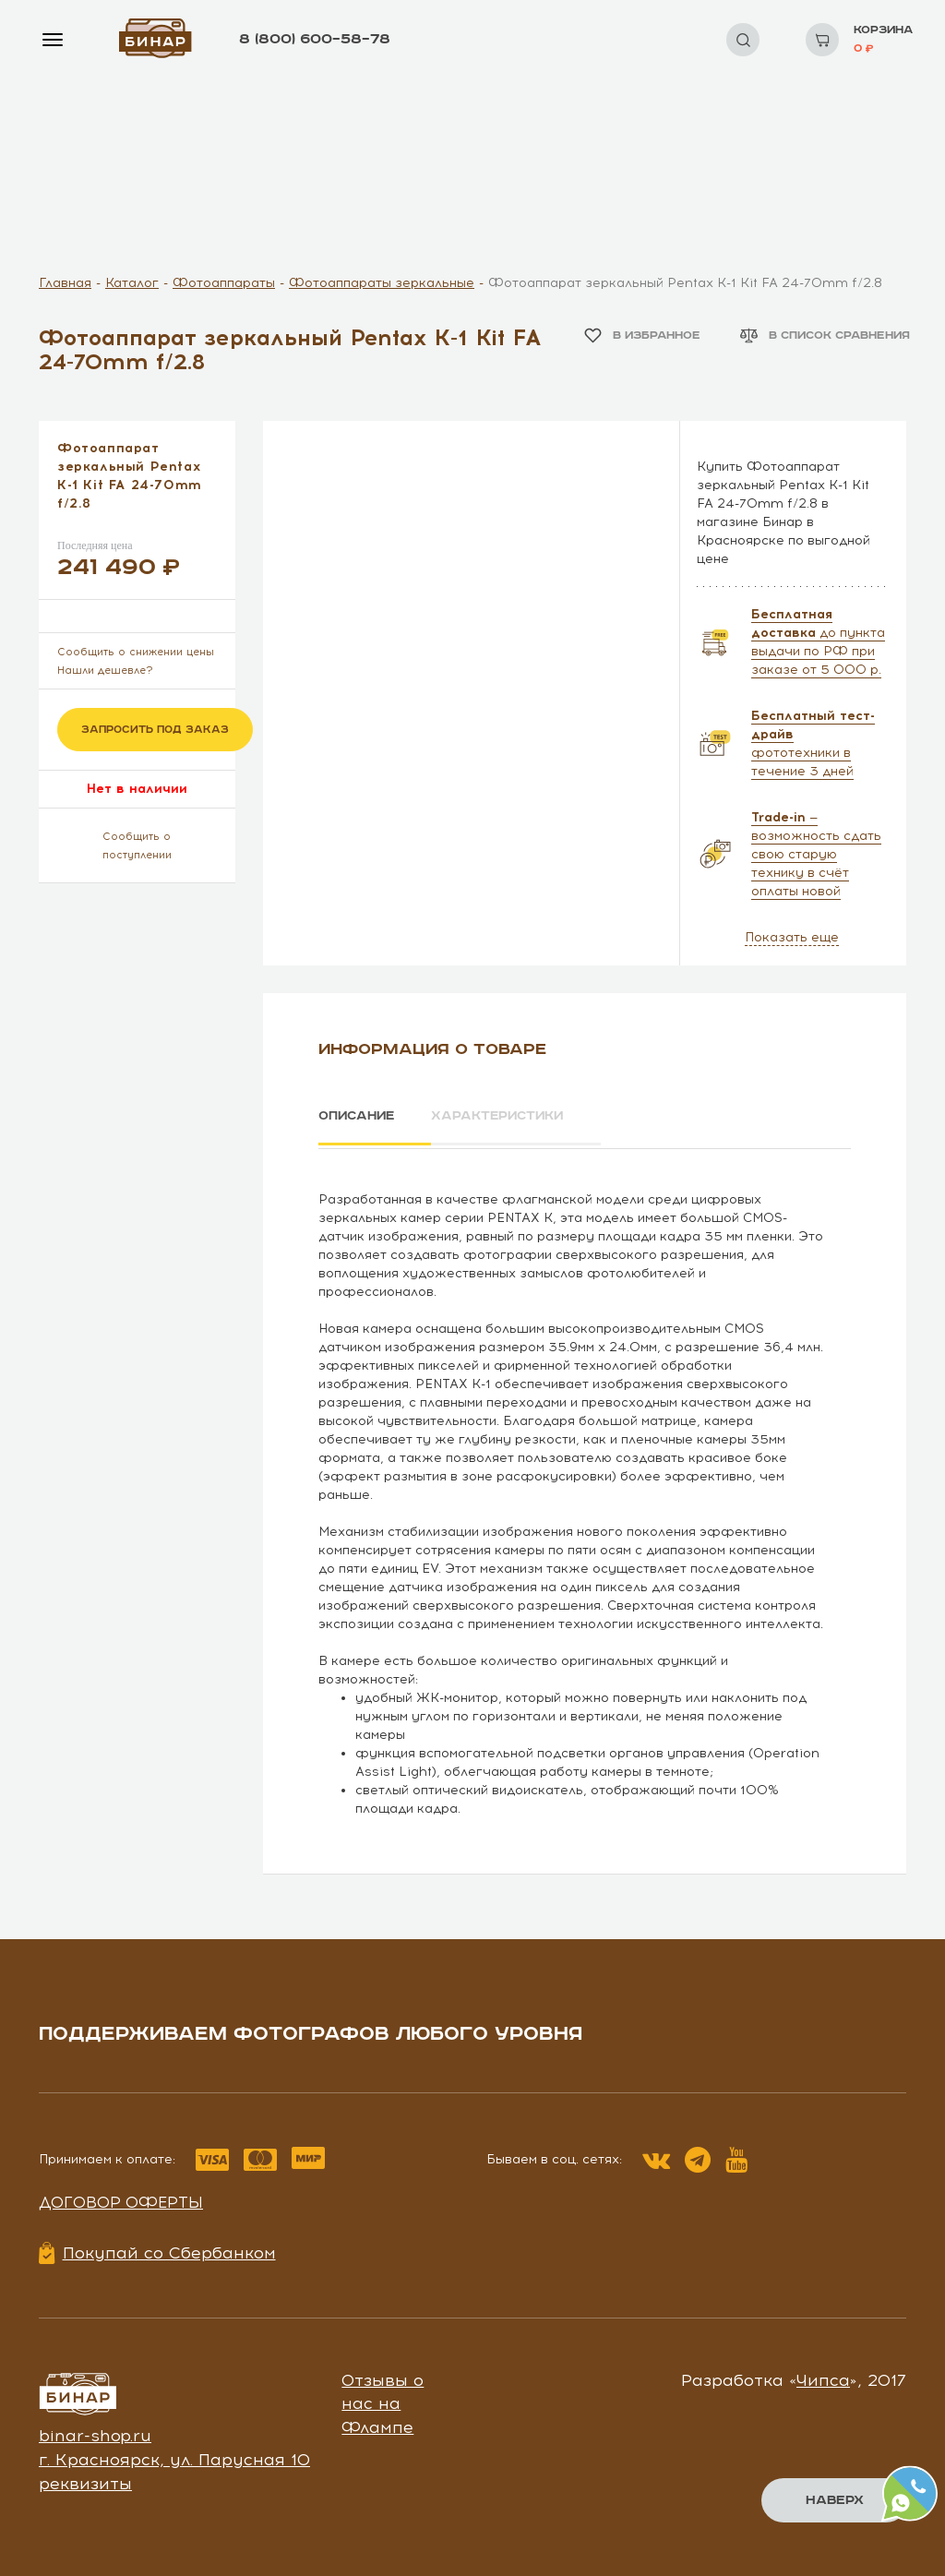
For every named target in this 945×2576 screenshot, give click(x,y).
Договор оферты (121, 2199)
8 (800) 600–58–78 (314, 39)
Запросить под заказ (155, 730)
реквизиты (85, 2480)
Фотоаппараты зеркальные (381, 283)
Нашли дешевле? (105, 671)
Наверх (835, 2500)
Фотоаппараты (224, 283)
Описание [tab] (358, 1115)
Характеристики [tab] (510, 1115)
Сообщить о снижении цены (135, 652)
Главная (65, 283)
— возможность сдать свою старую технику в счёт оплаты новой (816, 854)
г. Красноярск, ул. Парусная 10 (174, 2457)
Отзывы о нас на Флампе (382, 2400)
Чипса (823, 2376)
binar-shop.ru (95, 2433)
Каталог (132, 283)
